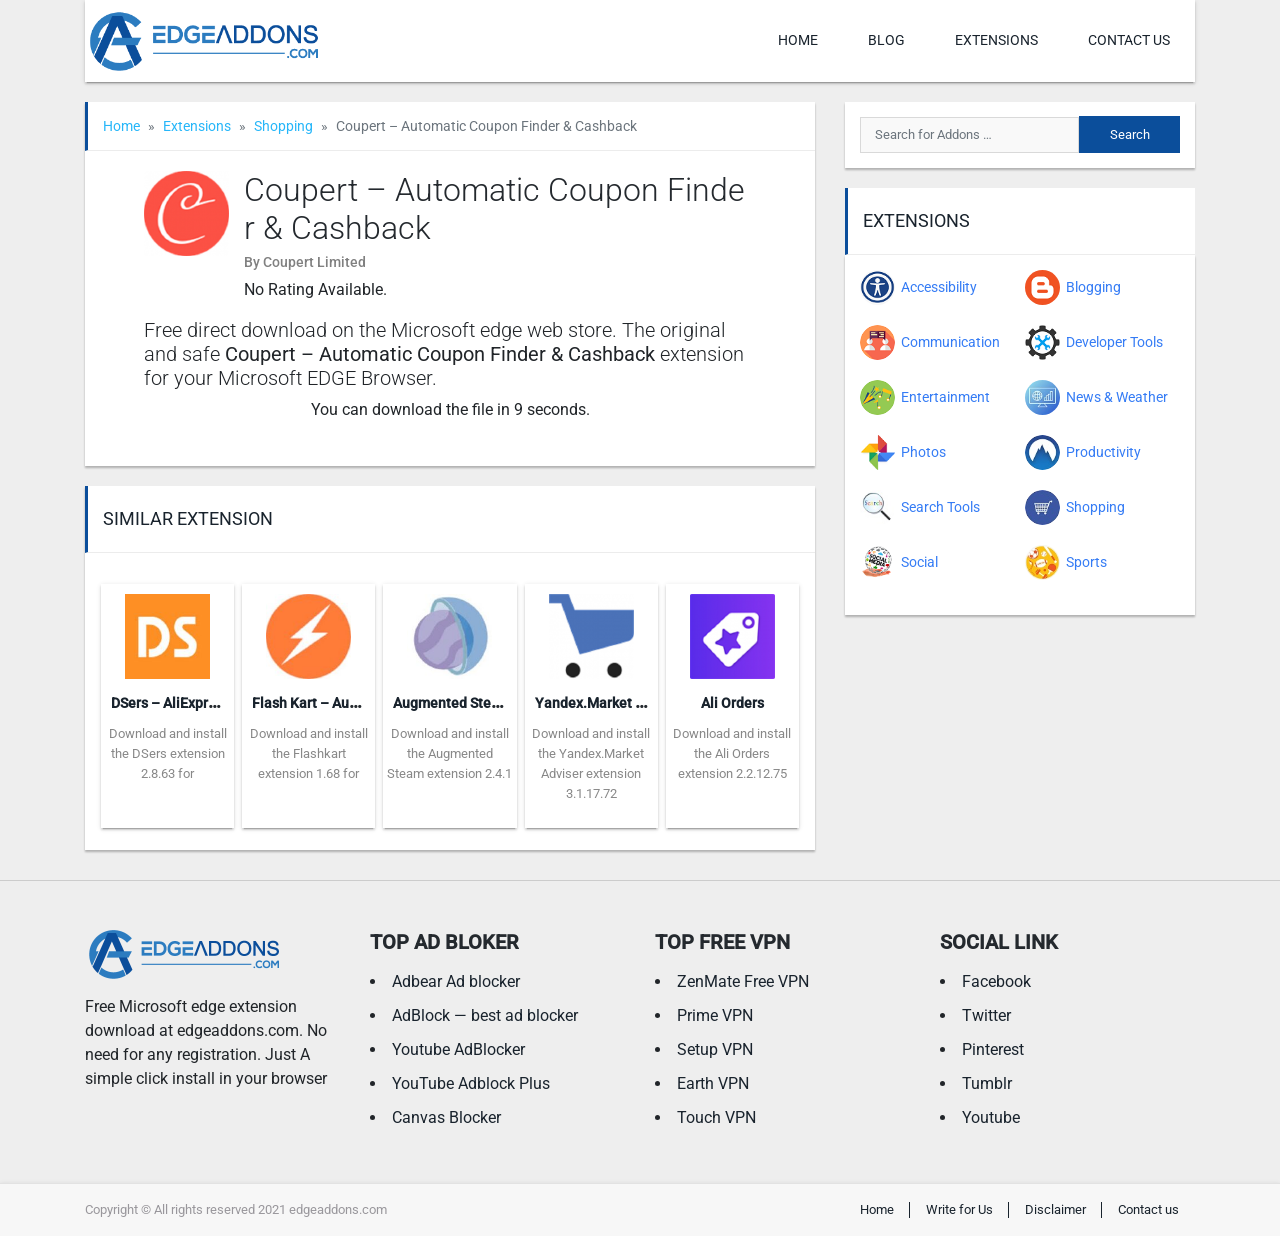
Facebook (996, 981)
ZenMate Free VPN (743, 981)
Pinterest (993, 1049)
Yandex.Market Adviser (609, 703)
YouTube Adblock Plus (471, 1083)
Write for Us (959, 1209)
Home (798, 40)
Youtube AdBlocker (458, 1049)
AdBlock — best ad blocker (485, 1015)
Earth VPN (713, 1083)
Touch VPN (716, 1117)
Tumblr (987, 1083)
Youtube (991, 1117)
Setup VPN (715, 1049)
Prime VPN (715, 1015)
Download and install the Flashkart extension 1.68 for (309, 753)
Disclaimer (1055, 1209)
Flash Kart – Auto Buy (320, 703)
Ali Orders (732, 703)
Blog (886, 40)
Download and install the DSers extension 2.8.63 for (168, 753)
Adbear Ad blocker (456, 981)
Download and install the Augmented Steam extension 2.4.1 (449, 753)
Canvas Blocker (446, 1117)
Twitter (986, 1015)
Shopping (283, 126)
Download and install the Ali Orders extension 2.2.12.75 (732, 753)
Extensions (996, 40)
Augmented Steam (452, 703)
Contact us (1129, 40)
